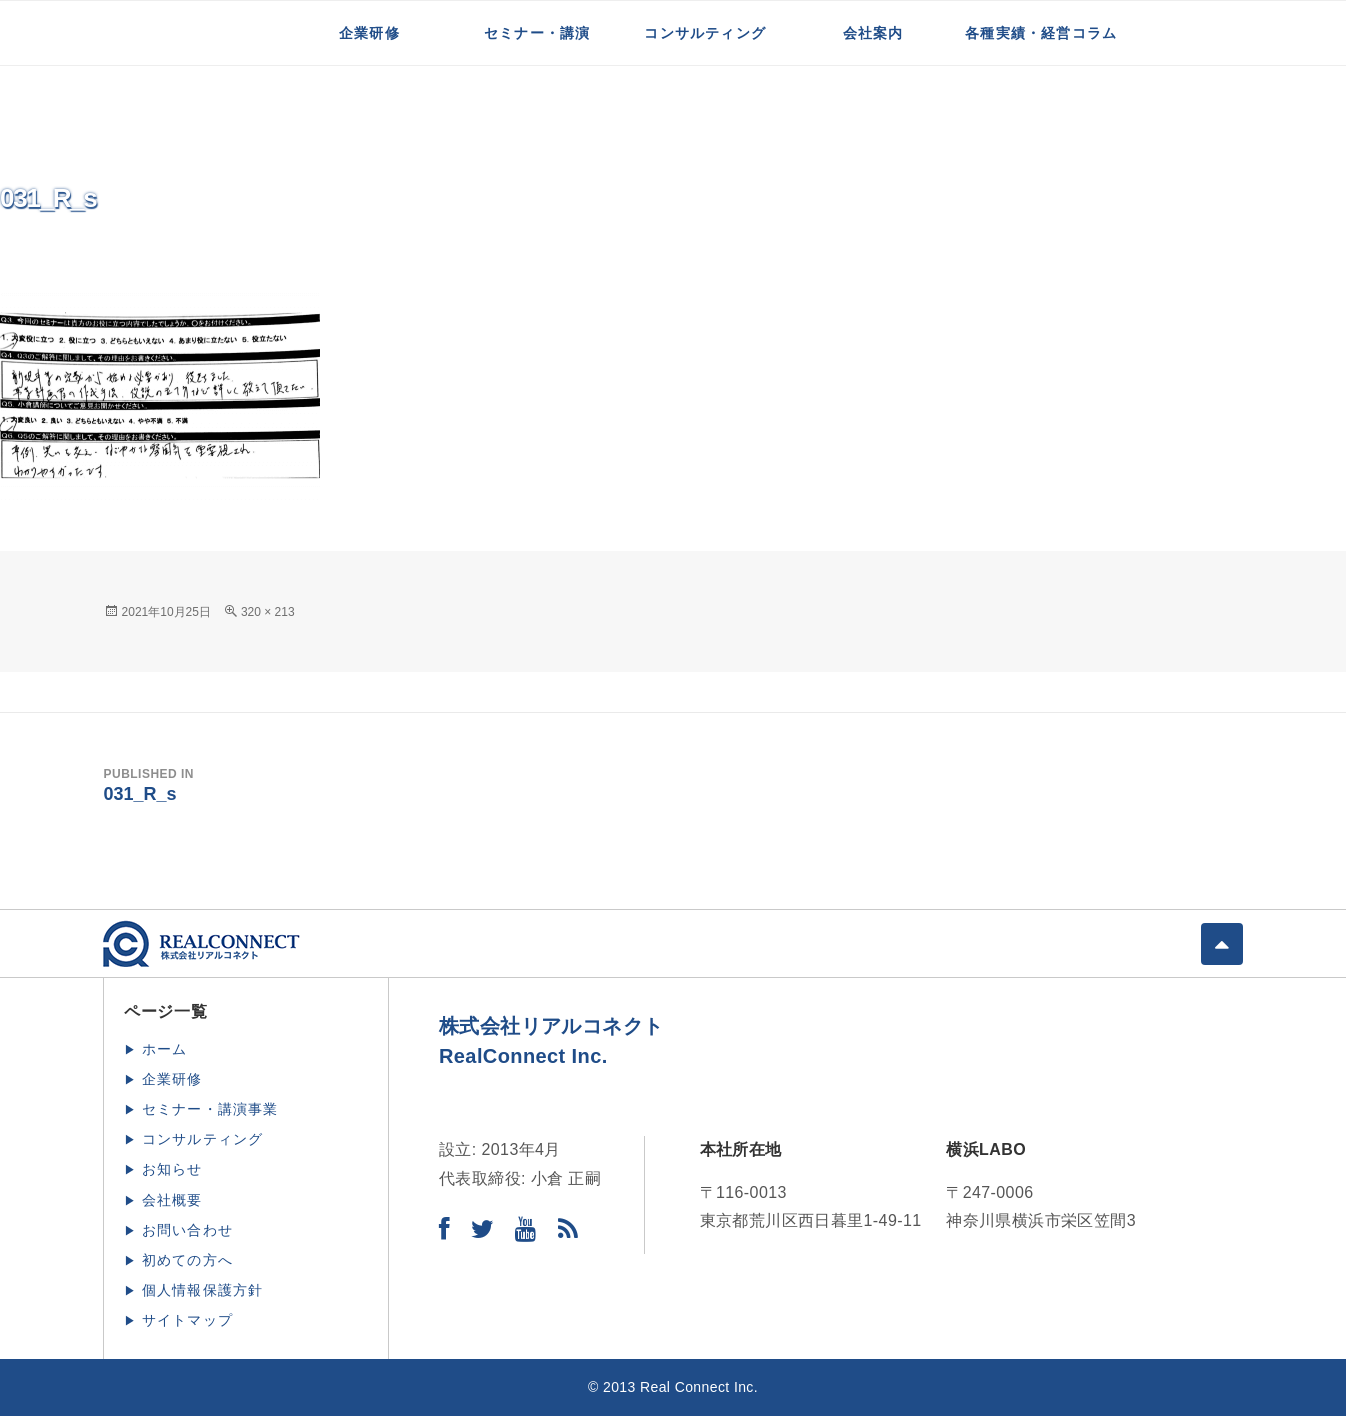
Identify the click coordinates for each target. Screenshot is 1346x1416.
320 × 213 (268, 612)
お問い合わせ (187, 1230)
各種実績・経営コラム (1041, 33)
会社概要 (172, 1200)
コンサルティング (705, 33)
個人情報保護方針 (203, 1290)
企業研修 (369, 33)
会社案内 (873, 33)
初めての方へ (187, 1260)
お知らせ (172, 1169)
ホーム (165, 1049)
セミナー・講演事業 (210, 1109)
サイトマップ (187, 1320)
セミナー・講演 (537, 33)
